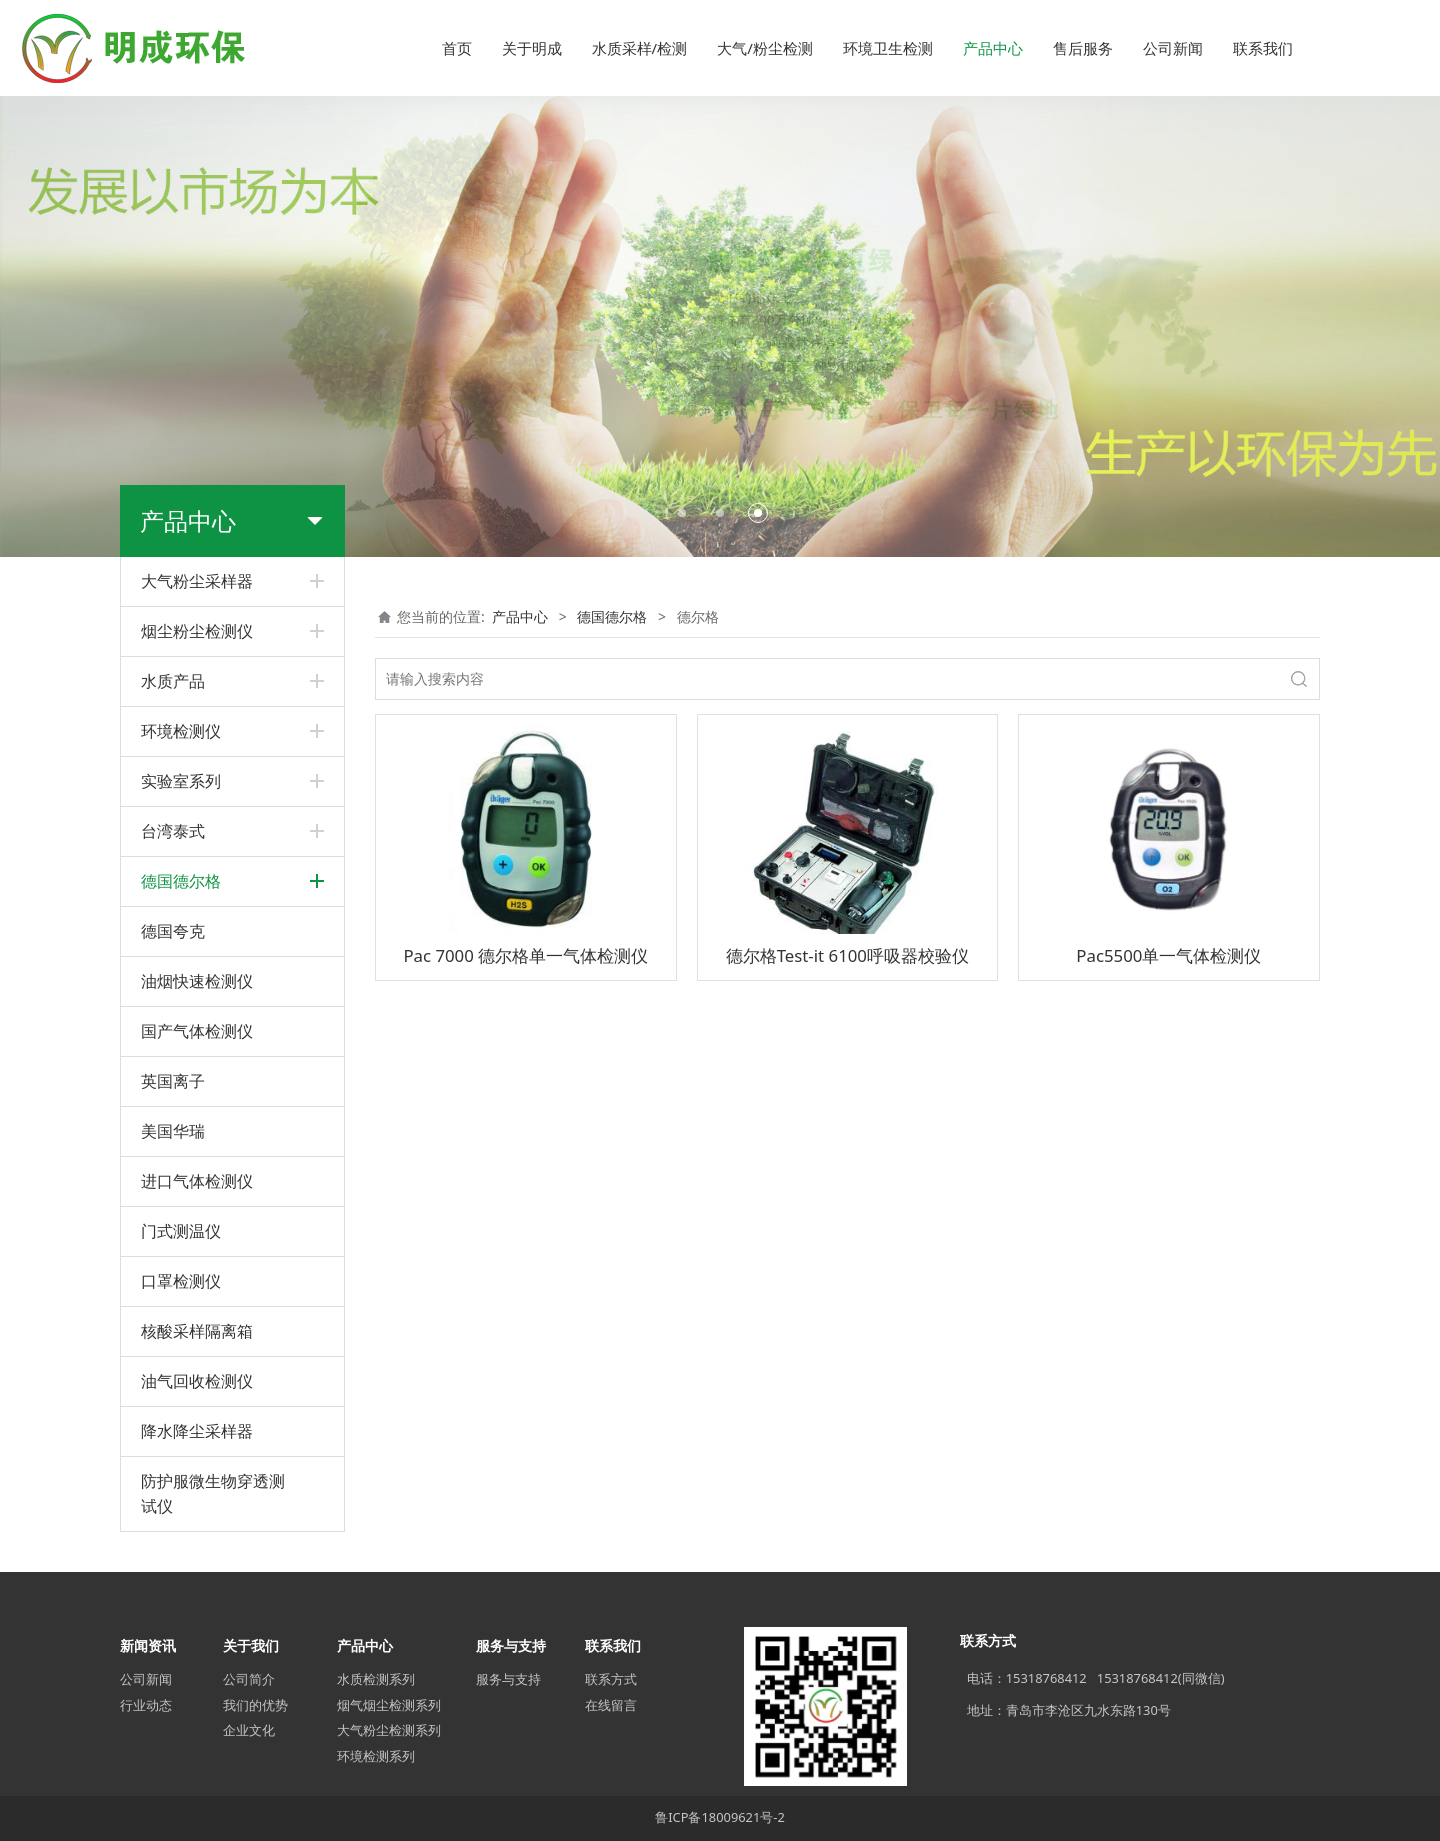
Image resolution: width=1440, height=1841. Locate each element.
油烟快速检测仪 (197, 981)
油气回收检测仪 (197, 1381)
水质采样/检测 (640, 48)
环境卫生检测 (888, 48)
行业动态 (146, 1705)
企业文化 (249, 1730)
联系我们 (1263, 48)
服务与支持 (508, 1679)
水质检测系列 (376, 1679)
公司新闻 (1173, 48)
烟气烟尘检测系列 (389, 1705)
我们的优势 (255, 1705)
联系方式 (611, 1679)
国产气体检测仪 (197, 1031)
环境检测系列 (376, 1756)
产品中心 (993, 48)
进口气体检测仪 (197, 1181)
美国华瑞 (173, 1131)
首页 (457, 48)
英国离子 (173, 1081)
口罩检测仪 (181, 1281)
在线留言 (611, 1705)
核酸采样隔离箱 (197, 1331)
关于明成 (532, 48)
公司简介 (249, 1679)
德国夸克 (173, 931)
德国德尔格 (612, 616)
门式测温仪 (181, 1231)
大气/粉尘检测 (765, 48)
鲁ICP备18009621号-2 (720, 1817)
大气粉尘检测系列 (389, 1730)
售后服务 (1083, 48)
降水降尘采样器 (197, 1431)
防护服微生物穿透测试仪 (213, 1493)
